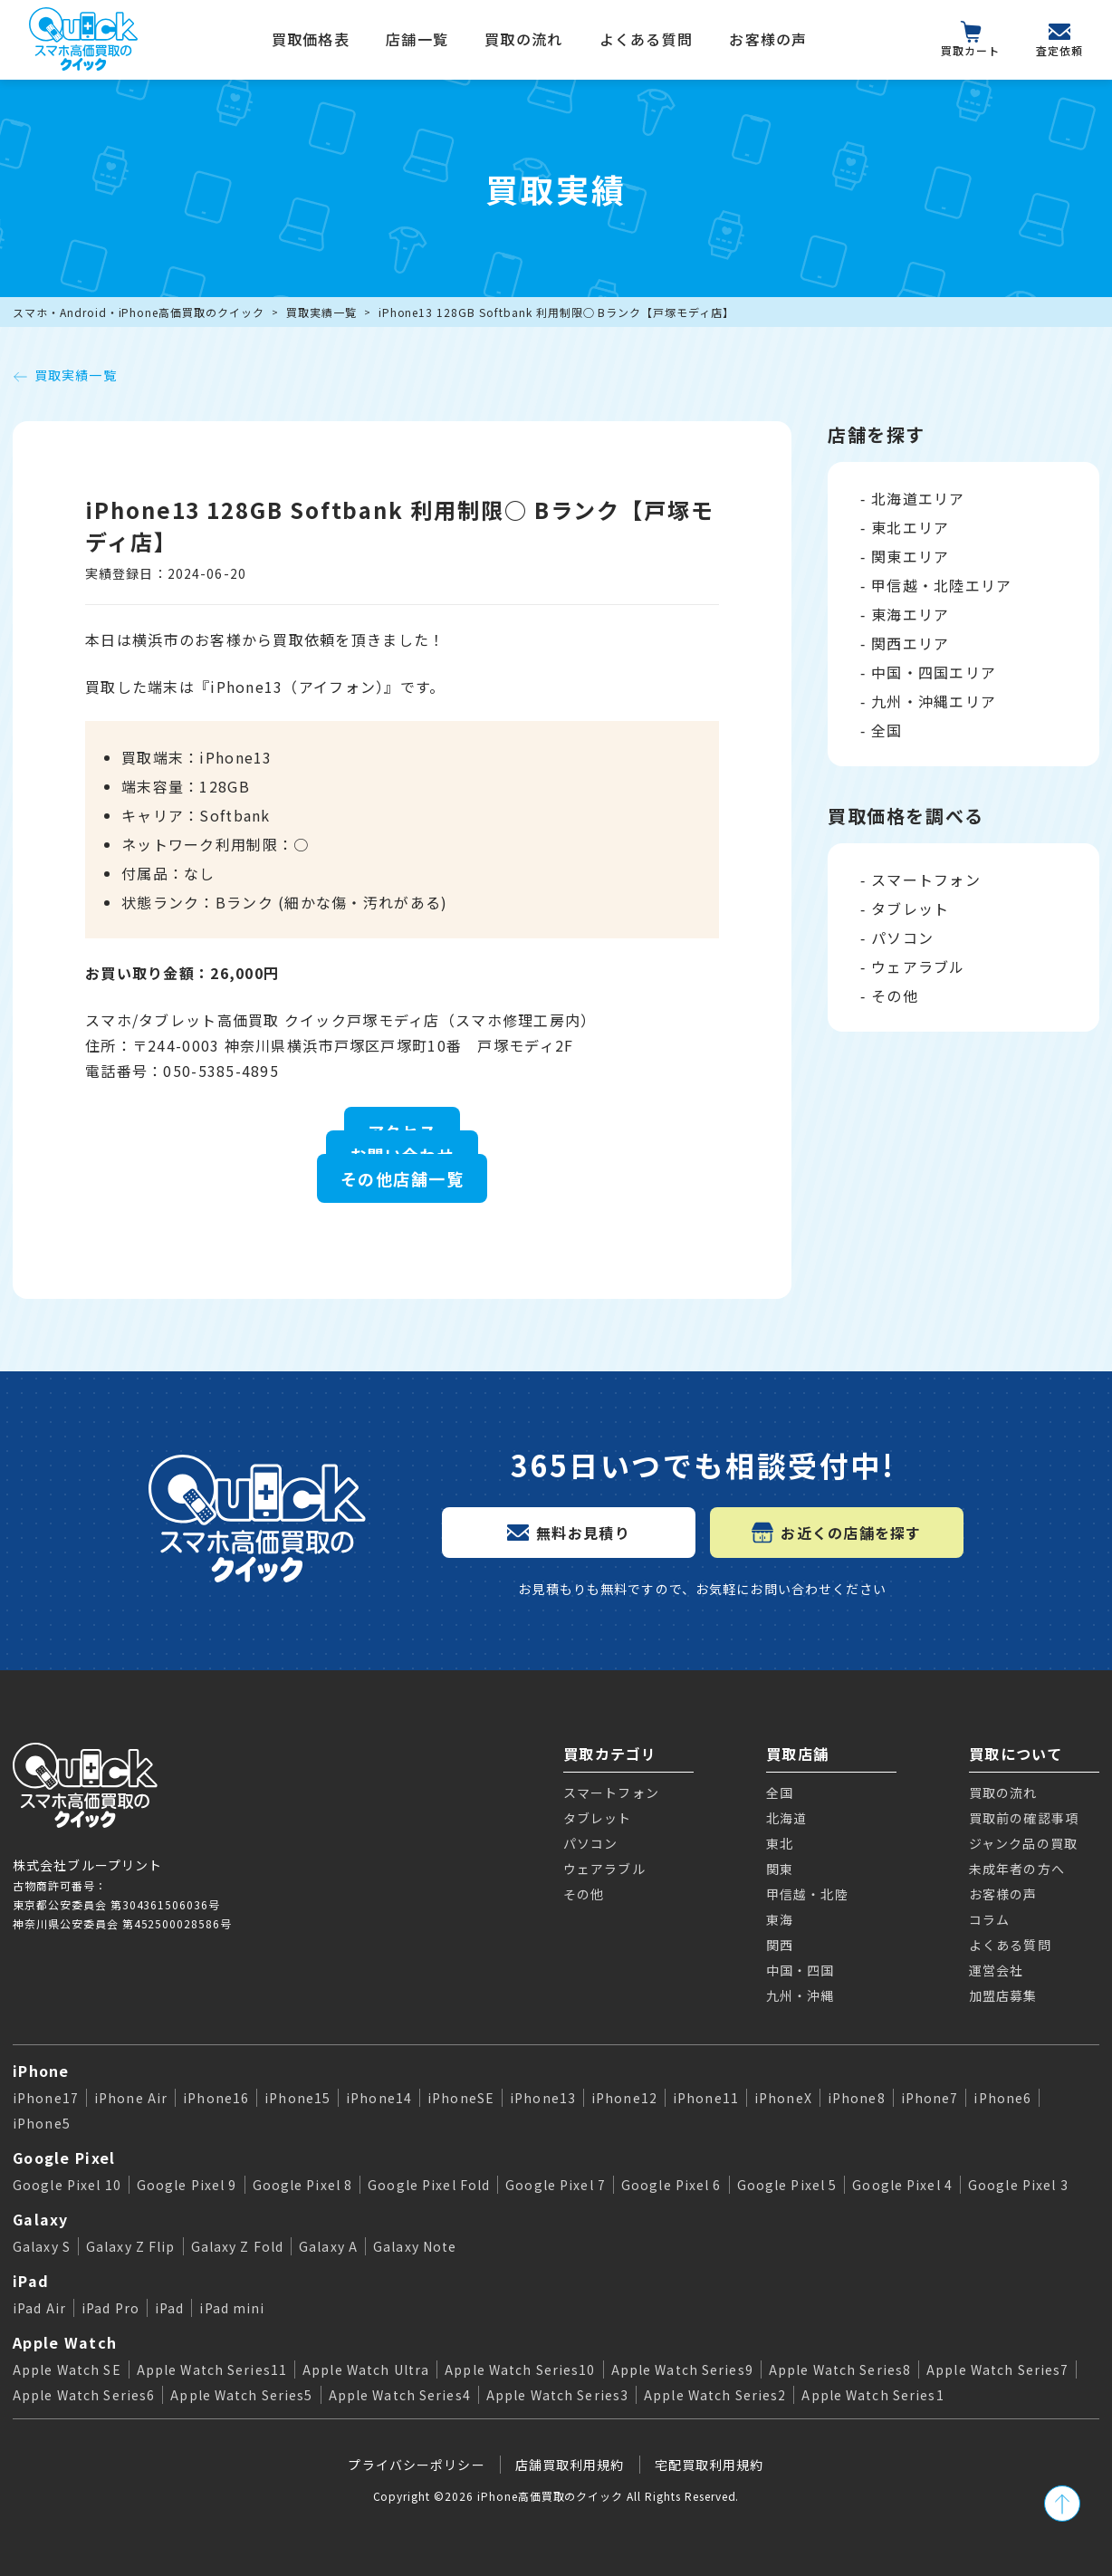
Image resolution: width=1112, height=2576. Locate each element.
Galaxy (41, 2219)
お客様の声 (768, 39)
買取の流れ (523, 39)
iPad (31, 2281)
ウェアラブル (918, 966)
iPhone (41, 2070)
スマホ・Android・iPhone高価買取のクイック (138, 312)
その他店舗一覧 (402, 1178)
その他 (894, 995)
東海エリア (910, 614)
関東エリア (910, 556)
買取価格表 (311, 39)
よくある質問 (646, 39)
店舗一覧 (417, 39)
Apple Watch (65, 2342)
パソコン (902, 937)
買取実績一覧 (321, 312)
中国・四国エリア (933, 672)
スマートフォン (926, 879)
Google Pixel (64, 2157)
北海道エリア (918, 498)
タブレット (910, 908)
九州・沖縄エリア (933, 701)
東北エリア (910, 527)
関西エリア (910, 643)
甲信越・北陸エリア (941, 585)
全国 (887, 730)
